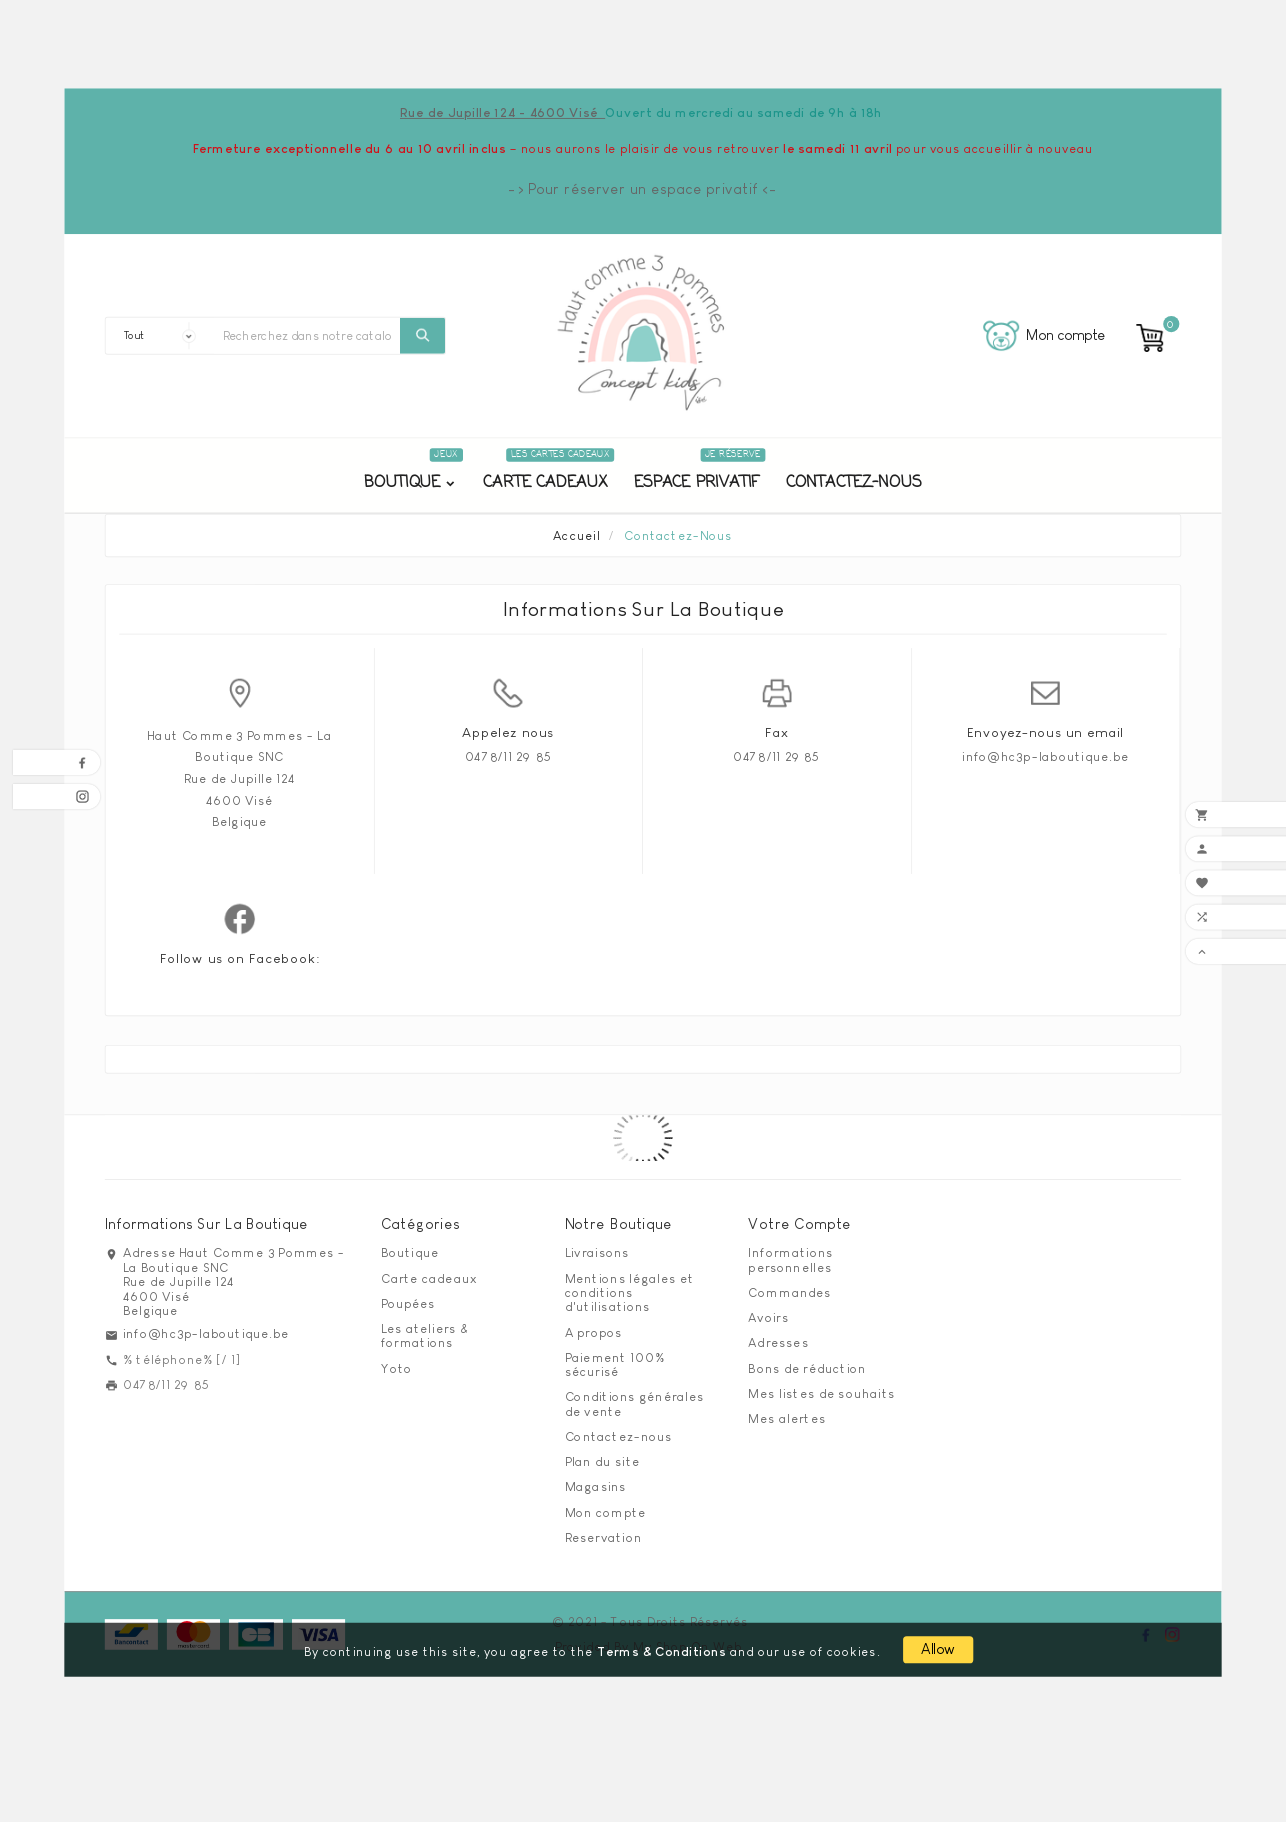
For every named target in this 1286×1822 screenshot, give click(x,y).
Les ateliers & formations (424, 1335)
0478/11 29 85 (508, 756)
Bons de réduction (807, 1368)
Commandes (789, 1292)
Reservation (603, 1537)
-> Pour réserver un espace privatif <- (642, 189)
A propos (594, 1332)
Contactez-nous (619, 1436)
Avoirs (768, 1318)
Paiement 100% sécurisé (615, 1364)
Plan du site (603, 1462)
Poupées (408, 1303)
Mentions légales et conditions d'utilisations (630, 1292)
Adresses (778, 1343)
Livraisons (597, 1253)
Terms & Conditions (662, 1651)
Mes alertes (786, 1418)
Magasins (596, 1487)
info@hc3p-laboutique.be (1045, 756)
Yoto (396, 1368)
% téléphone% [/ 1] (182, 1359)
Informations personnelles (790, 1260)
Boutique (410, 1253)
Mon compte (606, 1512)
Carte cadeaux (429, 1278)
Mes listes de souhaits (821, 1393)
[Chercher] (307, 336)
